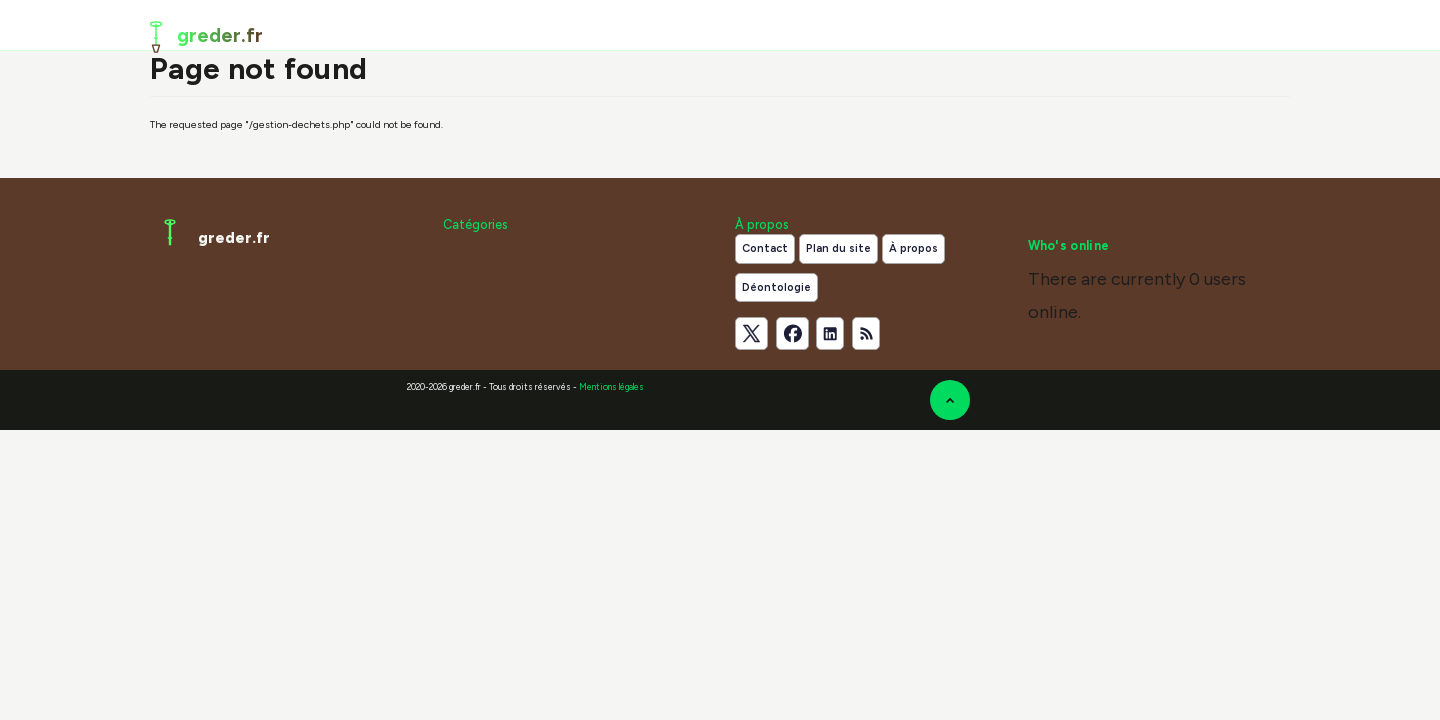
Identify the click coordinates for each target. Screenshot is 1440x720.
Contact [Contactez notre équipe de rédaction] (765, 248)
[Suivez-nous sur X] (751, 333)
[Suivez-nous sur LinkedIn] (830, 333)
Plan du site (838, 248)
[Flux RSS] (866, 333)
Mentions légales (611, 387)
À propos (913, 248)
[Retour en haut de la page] (950, 400)
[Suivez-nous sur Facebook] (792, 333)
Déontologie (776, 287)
